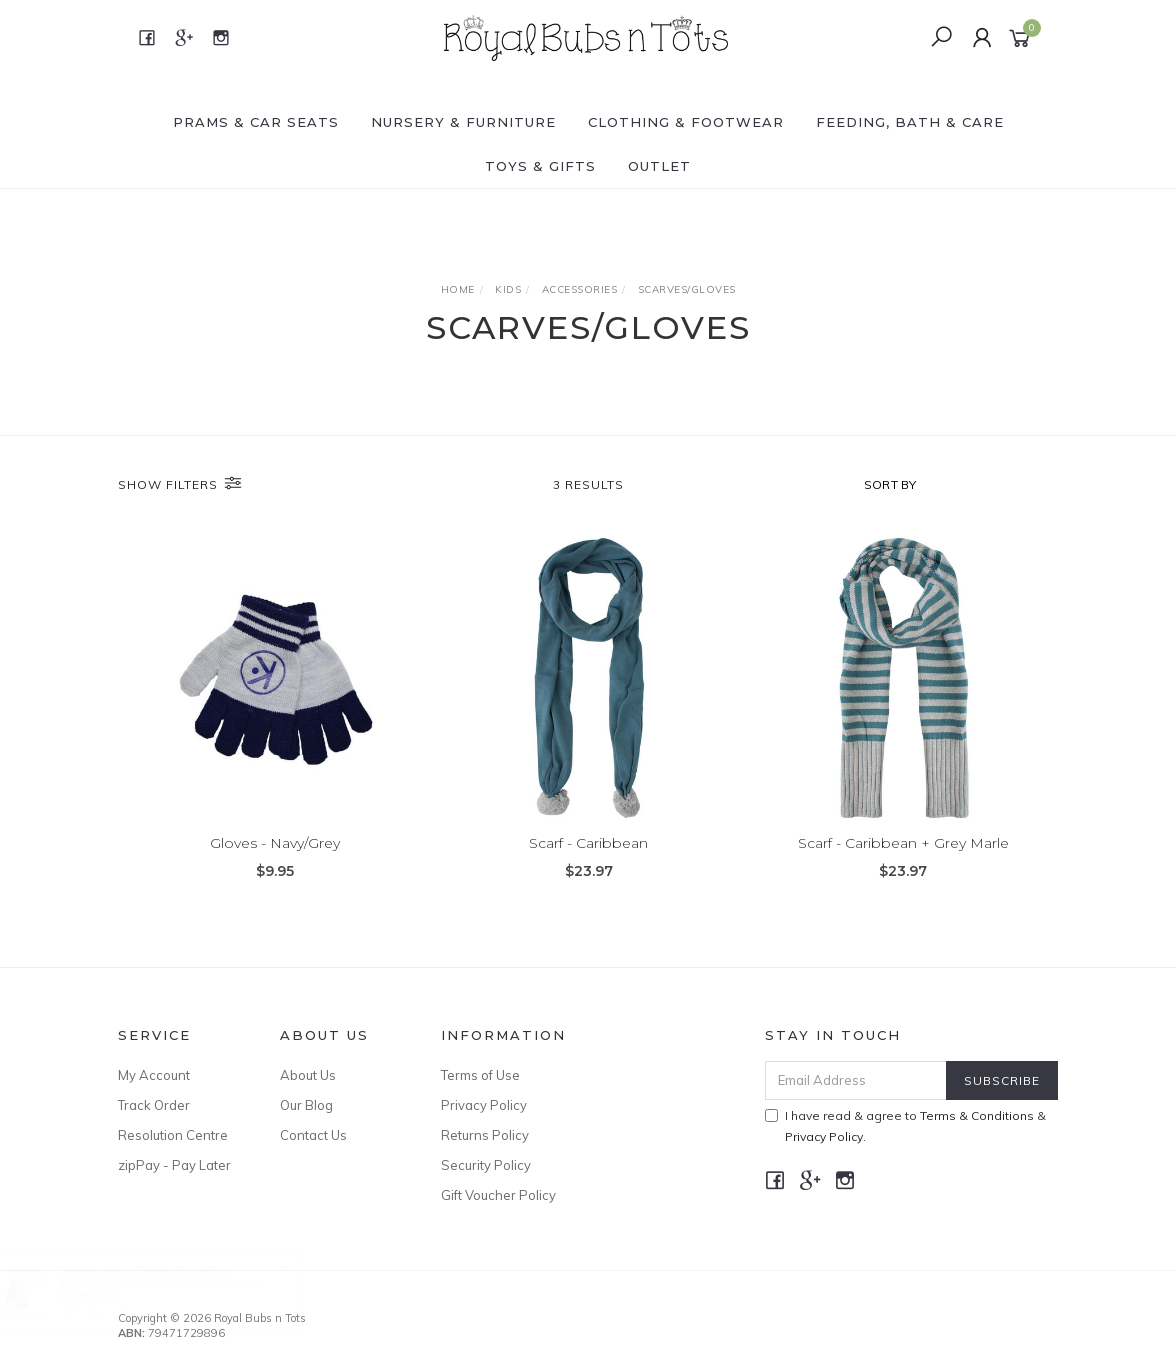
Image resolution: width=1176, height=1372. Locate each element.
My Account (154, 1075)
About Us (308, 1075)
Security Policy (486, 1165)
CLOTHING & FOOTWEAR (686, 122)
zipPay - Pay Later (174, 1165)
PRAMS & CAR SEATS (256, 122)
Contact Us (313, 1135)
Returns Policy (485, 1135)
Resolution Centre (173, 1135)
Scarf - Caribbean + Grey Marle (903, 843)
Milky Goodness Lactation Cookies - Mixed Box (184, 1288)
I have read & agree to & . (905, 1126)
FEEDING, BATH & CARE (910, 122)
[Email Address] (856, 1080)
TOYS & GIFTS (540, 166)
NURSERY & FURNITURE (463, 122)
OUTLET (659, 166)
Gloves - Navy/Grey (275, 843)
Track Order (154, 1105)
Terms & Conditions (977, 1115)
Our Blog (306, 1105)
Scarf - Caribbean (588, 843)
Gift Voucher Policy (498, 1195)
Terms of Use (480, 1075)
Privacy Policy (484, 1105)
